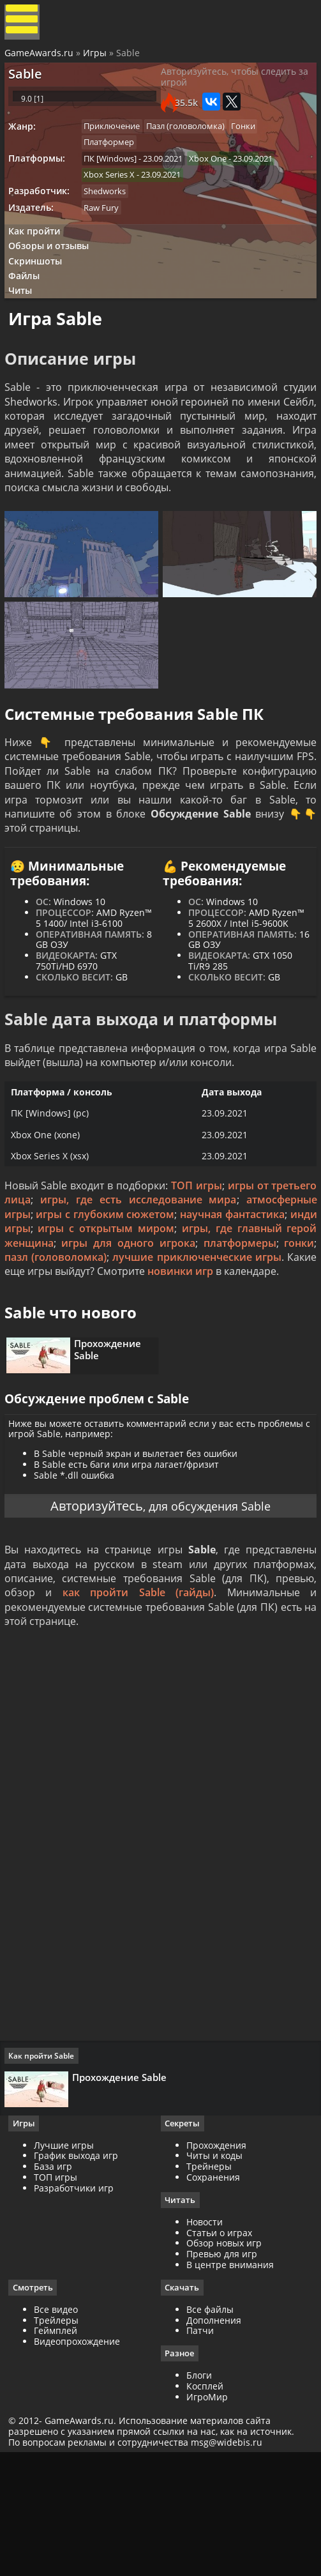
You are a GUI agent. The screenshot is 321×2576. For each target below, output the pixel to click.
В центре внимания (230, 2383)
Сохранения (213, 2295)
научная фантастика (258, 1287)
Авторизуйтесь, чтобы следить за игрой (228, 88)
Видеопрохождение (81, 2461)
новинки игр (268, 1344)
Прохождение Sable (113, 1442)
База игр (57, 2284)
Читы (26, 328)
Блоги (199, 2495)
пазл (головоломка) (103, 1330)
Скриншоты (41, 294)
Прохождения (216, 2263)
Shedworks (111, 216)
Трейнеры (209, 2284)
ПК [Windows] (116, 181)
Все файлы (210, 2428)
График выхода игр (80, 2273)
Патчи (200, 2450)
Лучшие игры (68, 2263)
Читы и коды (214, 2273)
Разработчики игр (78, 2305)
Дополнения (213, 2439)
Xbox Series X (115, 198)
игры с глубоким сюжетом (117, 1287)
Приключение (118, 146)
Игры (96, 59)
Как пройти (39, 260)
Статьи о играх (219, 2351)
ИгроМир (207, 2516)
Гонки (256, 146)
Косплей (204, 2505)
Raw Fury (107, 234)
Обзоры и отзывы (54, 277)
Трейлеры (60, 2439)
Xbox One (217, 181)
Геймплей (60, 2450)
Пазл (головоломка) (195, 146)
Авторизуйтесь (90, 1610)
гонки (21, 1330)
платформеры (275, 1315)
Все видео (60, 2428)
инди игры (35, 1301)
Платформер (115, 163)
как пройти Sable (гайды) (138, 1703)
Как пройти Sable (45, 2168)
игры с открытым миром (139, 1301)
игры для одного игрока (165, 1315)
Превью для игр (221, 2372)
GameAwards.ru (40, 59)
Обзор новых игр (224, 2362)
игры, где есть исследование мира (138, 1272)
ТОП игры (196, 1258)
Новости (204, 2340)
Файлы (29, 311)
